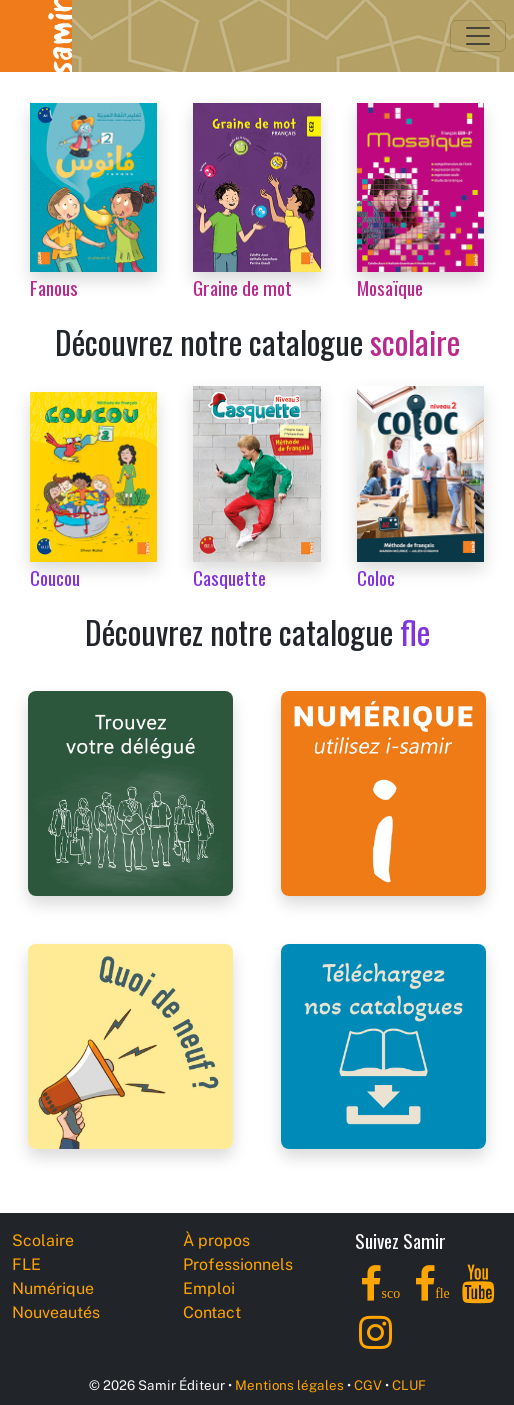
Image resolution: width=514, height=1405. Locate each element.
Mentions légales (289, 1385)
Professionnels (238, 1264)
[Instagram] (375, 1343)
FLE (26, 1264)
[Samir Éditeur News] (130, 1045)
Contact (212, 1312)
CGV (368, 1385)
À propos (216, 1240)
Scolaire (43, 1240)
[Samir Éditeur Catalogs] (383, 1045)
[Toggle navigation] (478, 36)
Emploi (209, 1288)
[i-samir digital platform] (383, 792)
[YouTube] (478, 1295)
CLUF (409, 1385)
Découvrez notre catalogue (257, 341)
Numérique (53, 1288)
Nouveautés (56, 1312)
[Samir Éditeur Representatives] (130, 792)
